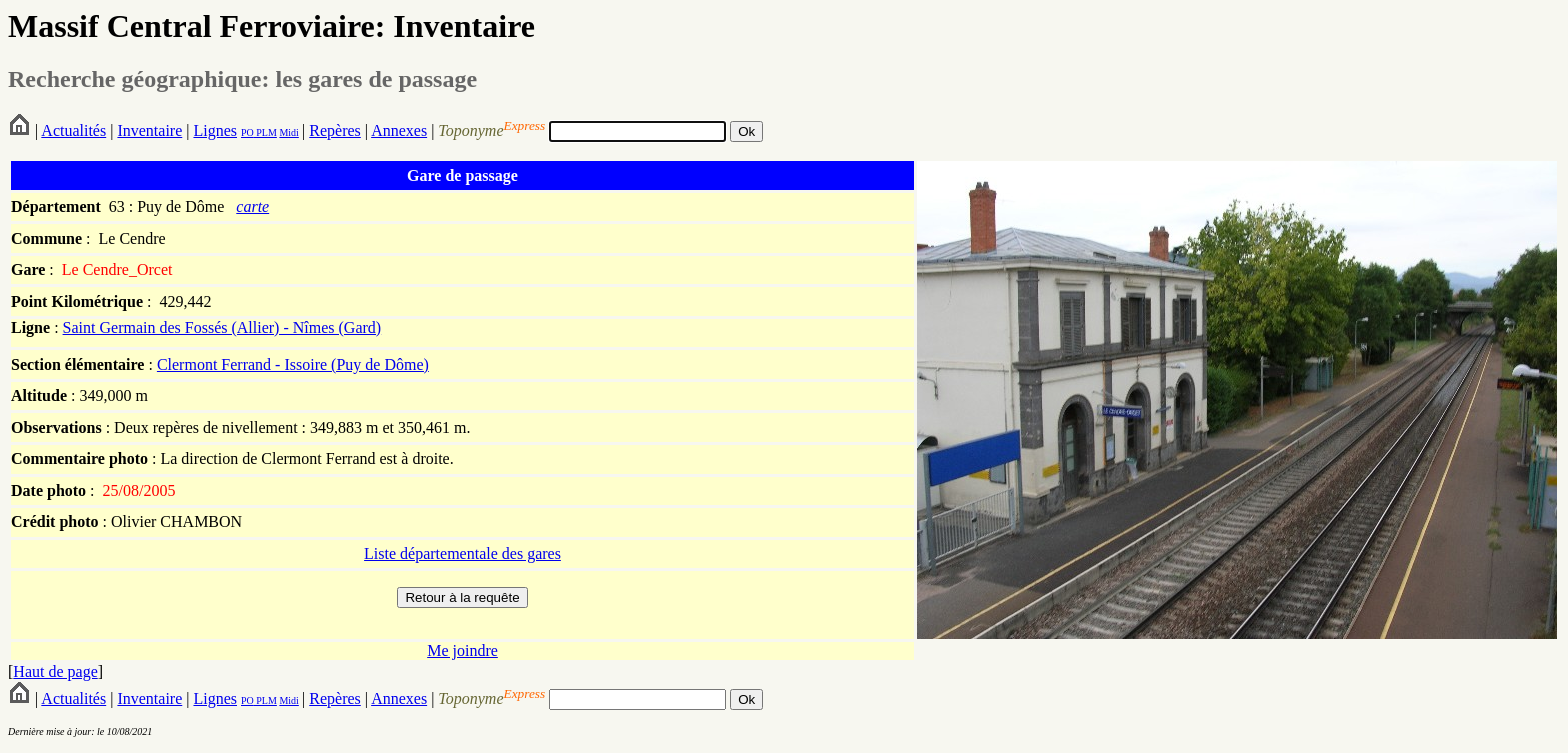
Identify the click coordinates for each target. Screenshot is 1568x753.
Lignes (215, 130)
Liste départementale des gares (462, 553)
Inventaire (149, 130)
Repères (335, 130)
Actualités (73, 130)
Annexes (399, 130)
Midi (288, 132)
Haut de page (55, 671)
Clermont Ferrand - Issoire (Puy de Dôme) (293, 364)
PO (247, 132)
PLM (265, 132)
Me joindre (462, 650)
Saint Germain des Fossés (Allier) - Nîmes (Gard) (222, 327)
